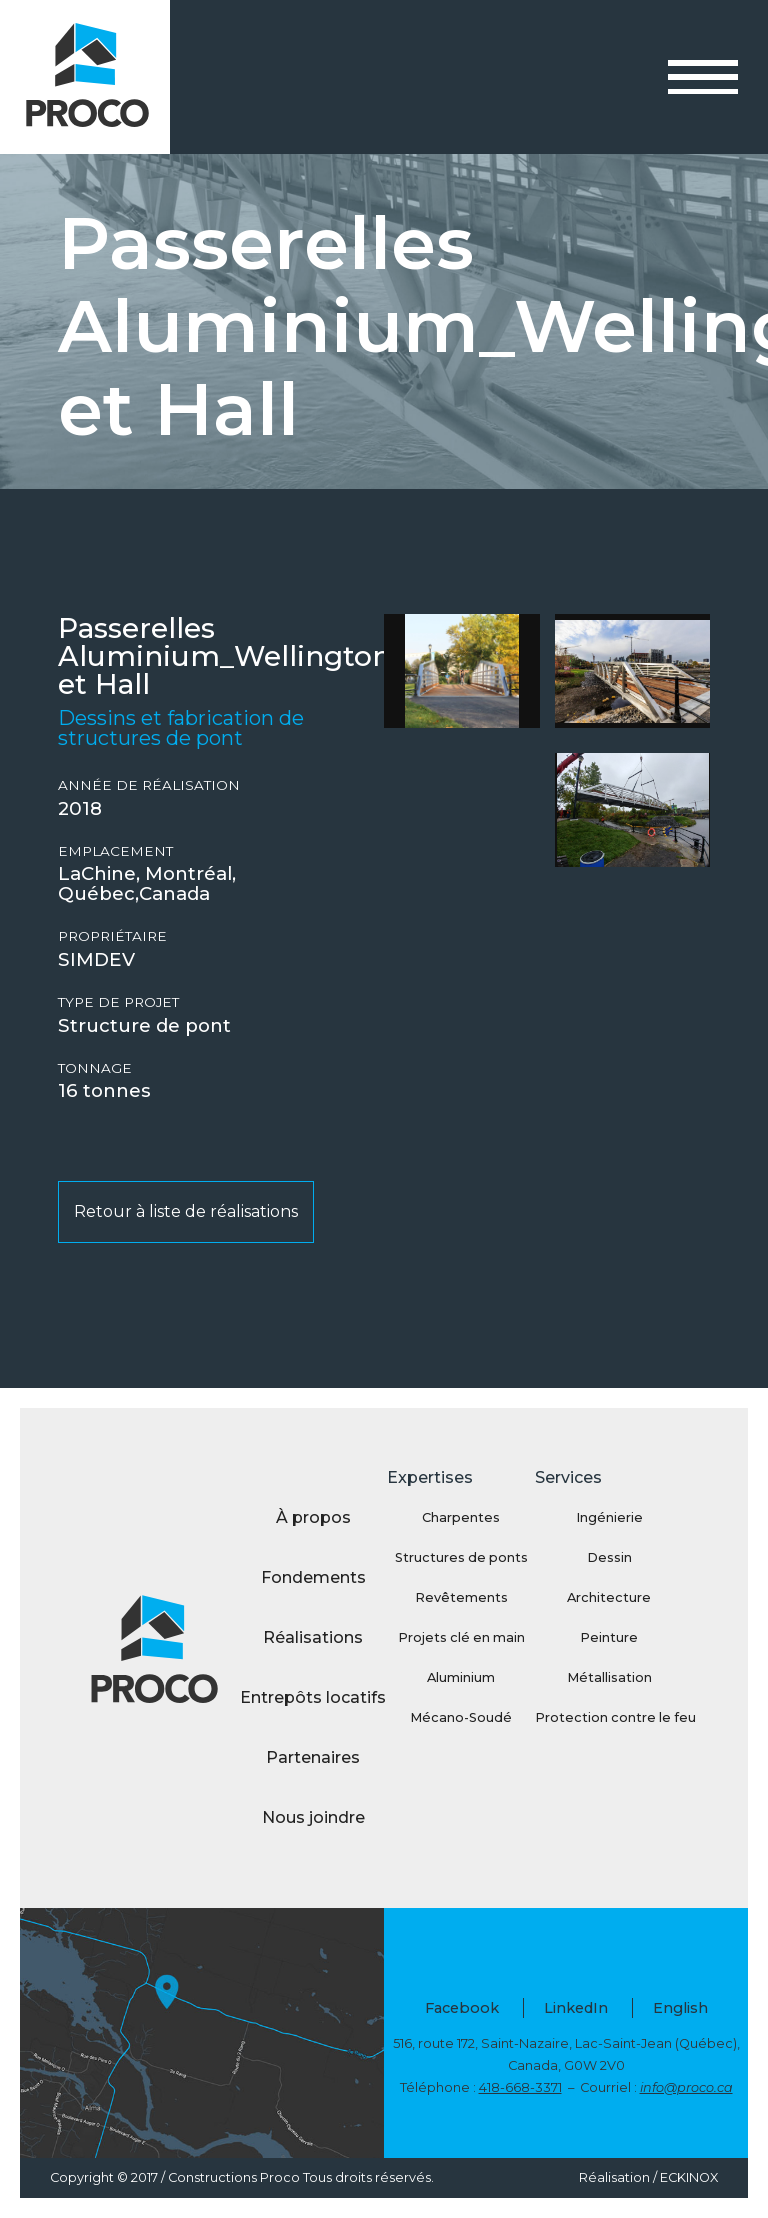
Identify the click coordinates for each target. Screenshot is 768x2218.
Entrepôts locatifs (313, 1697)
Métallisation (609, 1677)
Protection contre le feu (609, 1717)
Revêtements (461, 1597)
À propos (313, 1517)
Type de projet (118, 1002)
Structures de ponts (461, 1557)
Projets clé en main (461, 1637)
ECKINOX (689, 2177)
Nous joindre (313, 1817)
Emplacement (115, 851)
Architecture (609, 1597)
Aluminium (461, 1677)
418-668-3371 (520, 2087)
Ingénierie (609, 1517)
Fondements (313, 1577)
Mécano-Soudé (461, 1717)
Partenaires (313, 1757)
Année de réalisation (149, 785)
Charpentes (461, 1517)
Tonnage (95, 1068)
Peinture (609, 1637)
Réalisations (313, 1637)
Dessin (609, 1557)
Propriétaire (112, 936)
